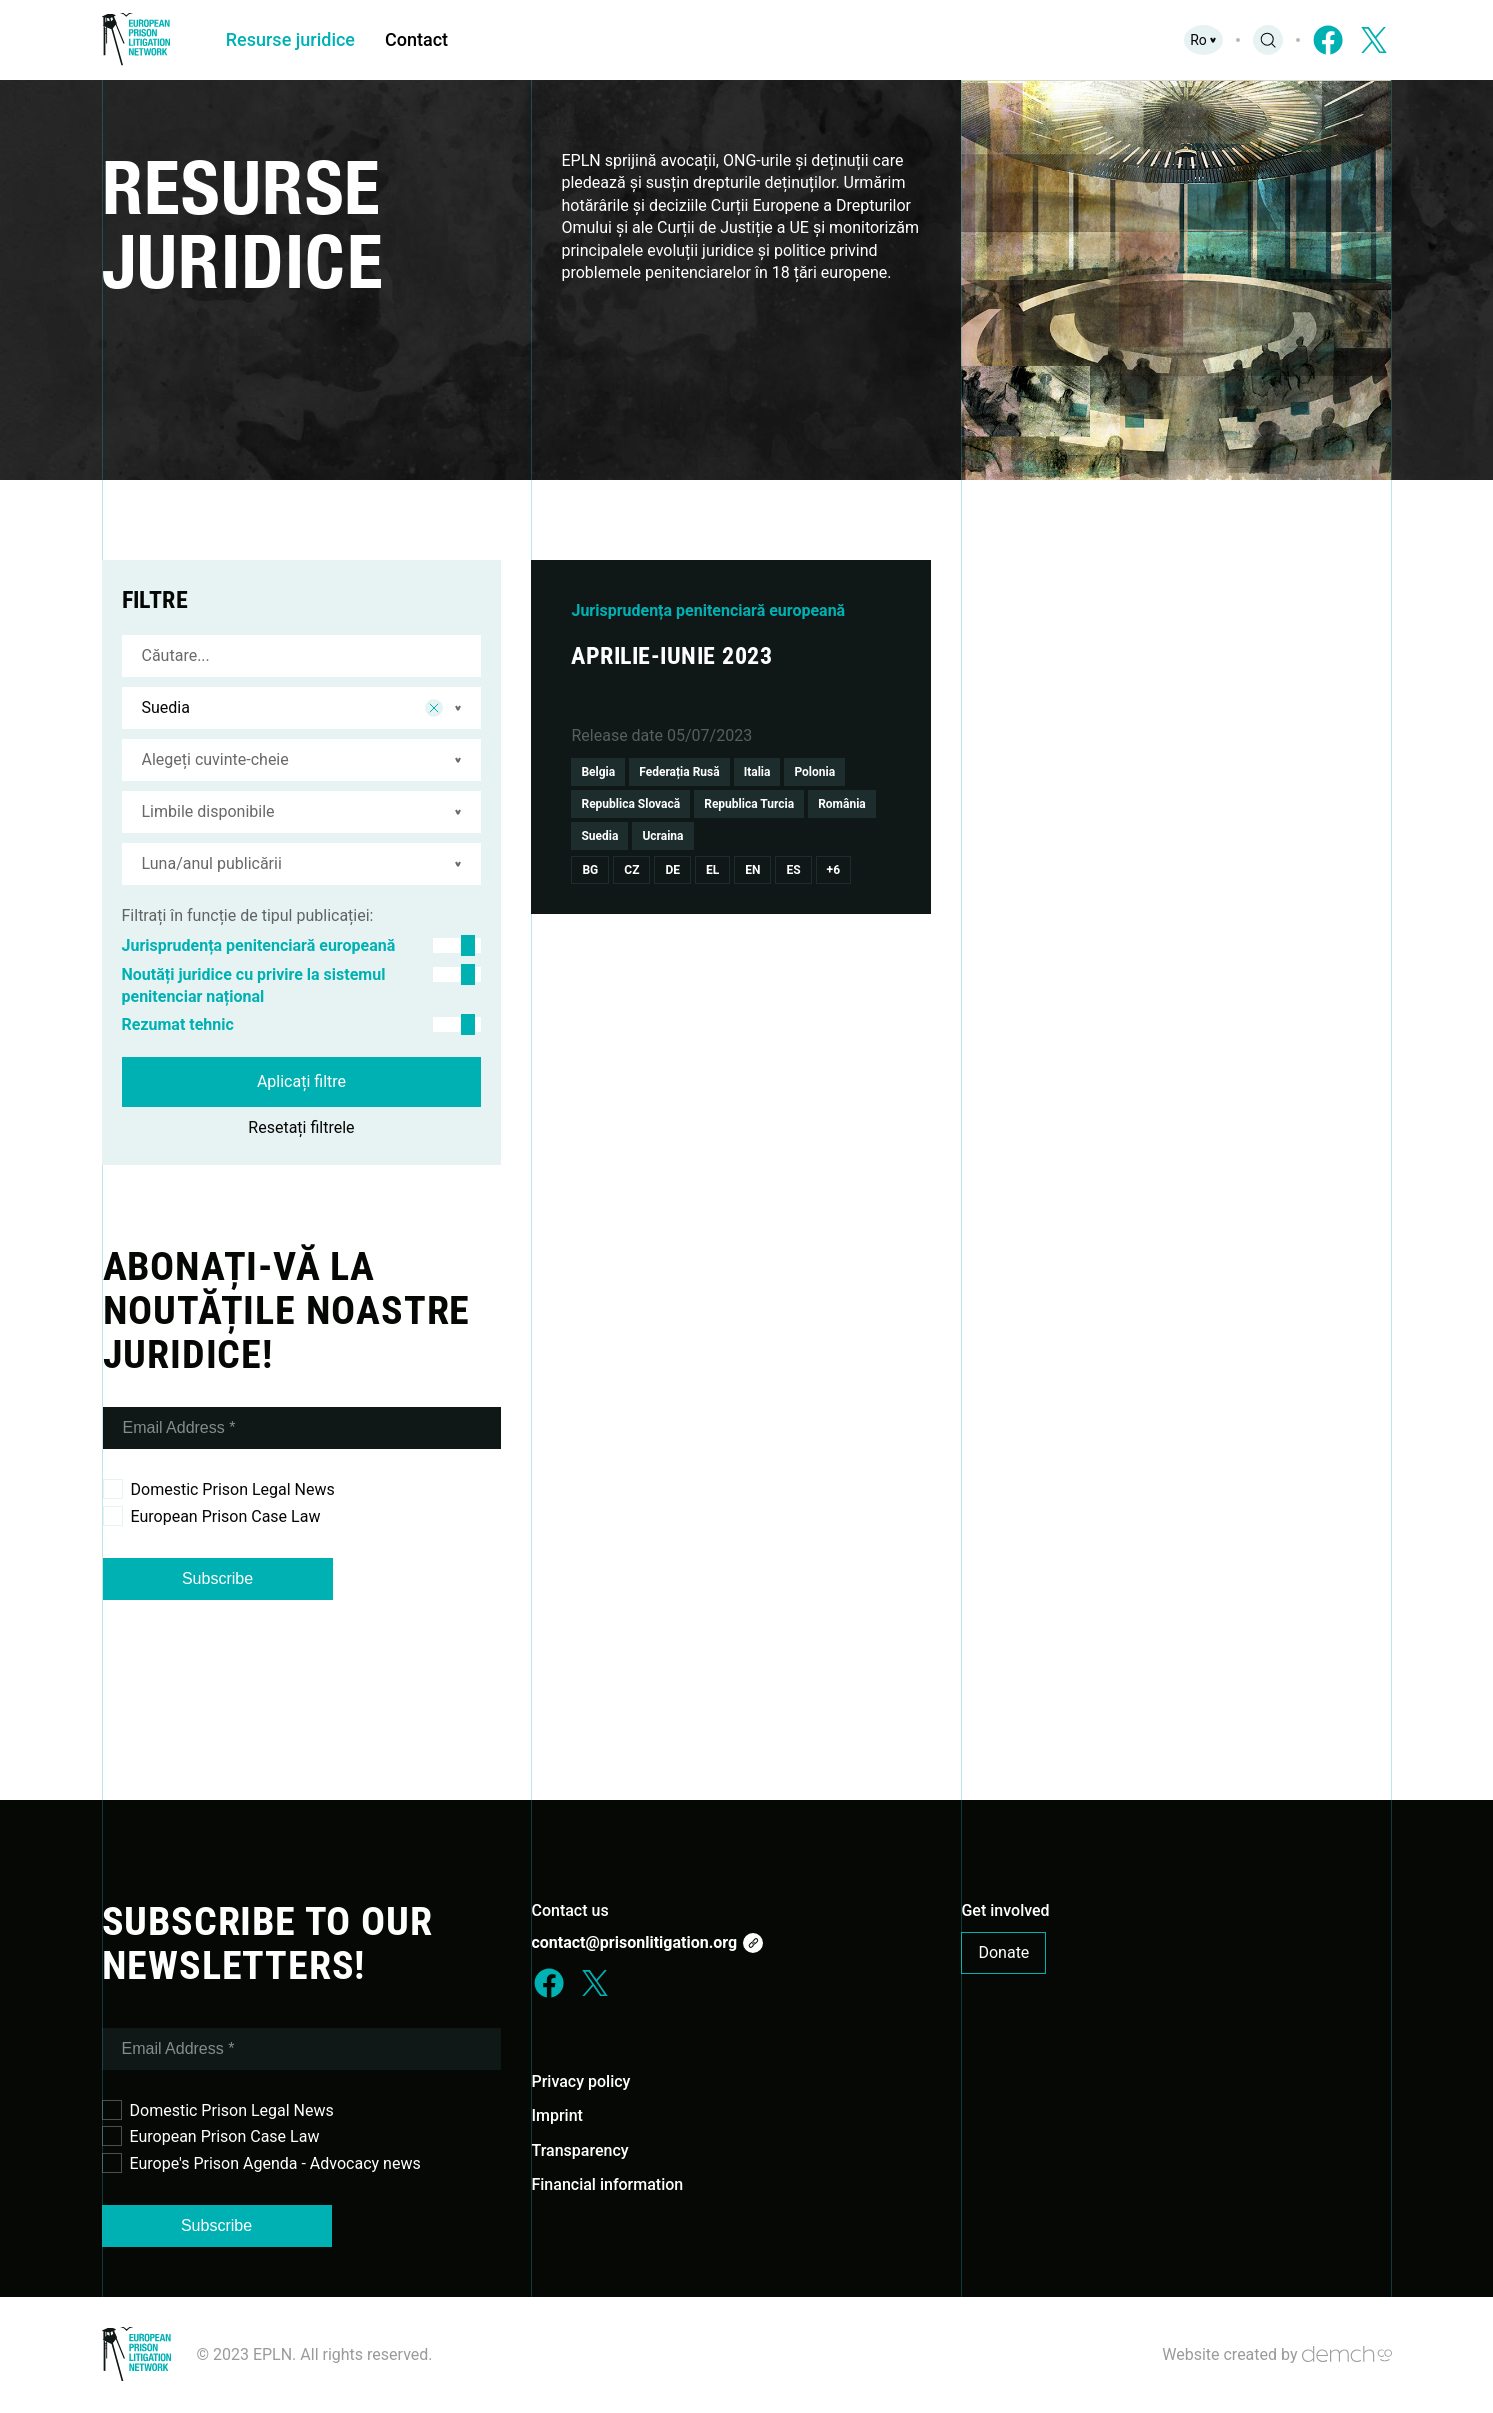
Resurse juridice (291, 39)
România (842, 804)
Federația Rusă (679, 772)
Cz (631, 870)
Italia (757, 772)
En (752, 870)
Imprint (556, 2115)
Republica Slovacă (630, 804)
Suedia (599, 836)
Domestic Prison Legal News (219, 1489)
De (672, 870)
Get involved (1005, 1910)
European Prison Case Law (212, 1516)
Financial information (607, 2184)
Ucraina (662, 836)
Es (793, 870)
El (712, 870)
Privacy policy (580, 2081)
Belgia (598, 772)
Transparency (579, 2150)
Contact (418, 39)
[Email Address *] (302, 1428)
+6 (833, 870)
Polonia (814, 772)
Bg (590, 870)
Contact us (569, 1910)
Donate (1003, 1952)
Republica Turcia (749, 804)
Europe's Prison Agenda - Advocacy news (261, 2163)
